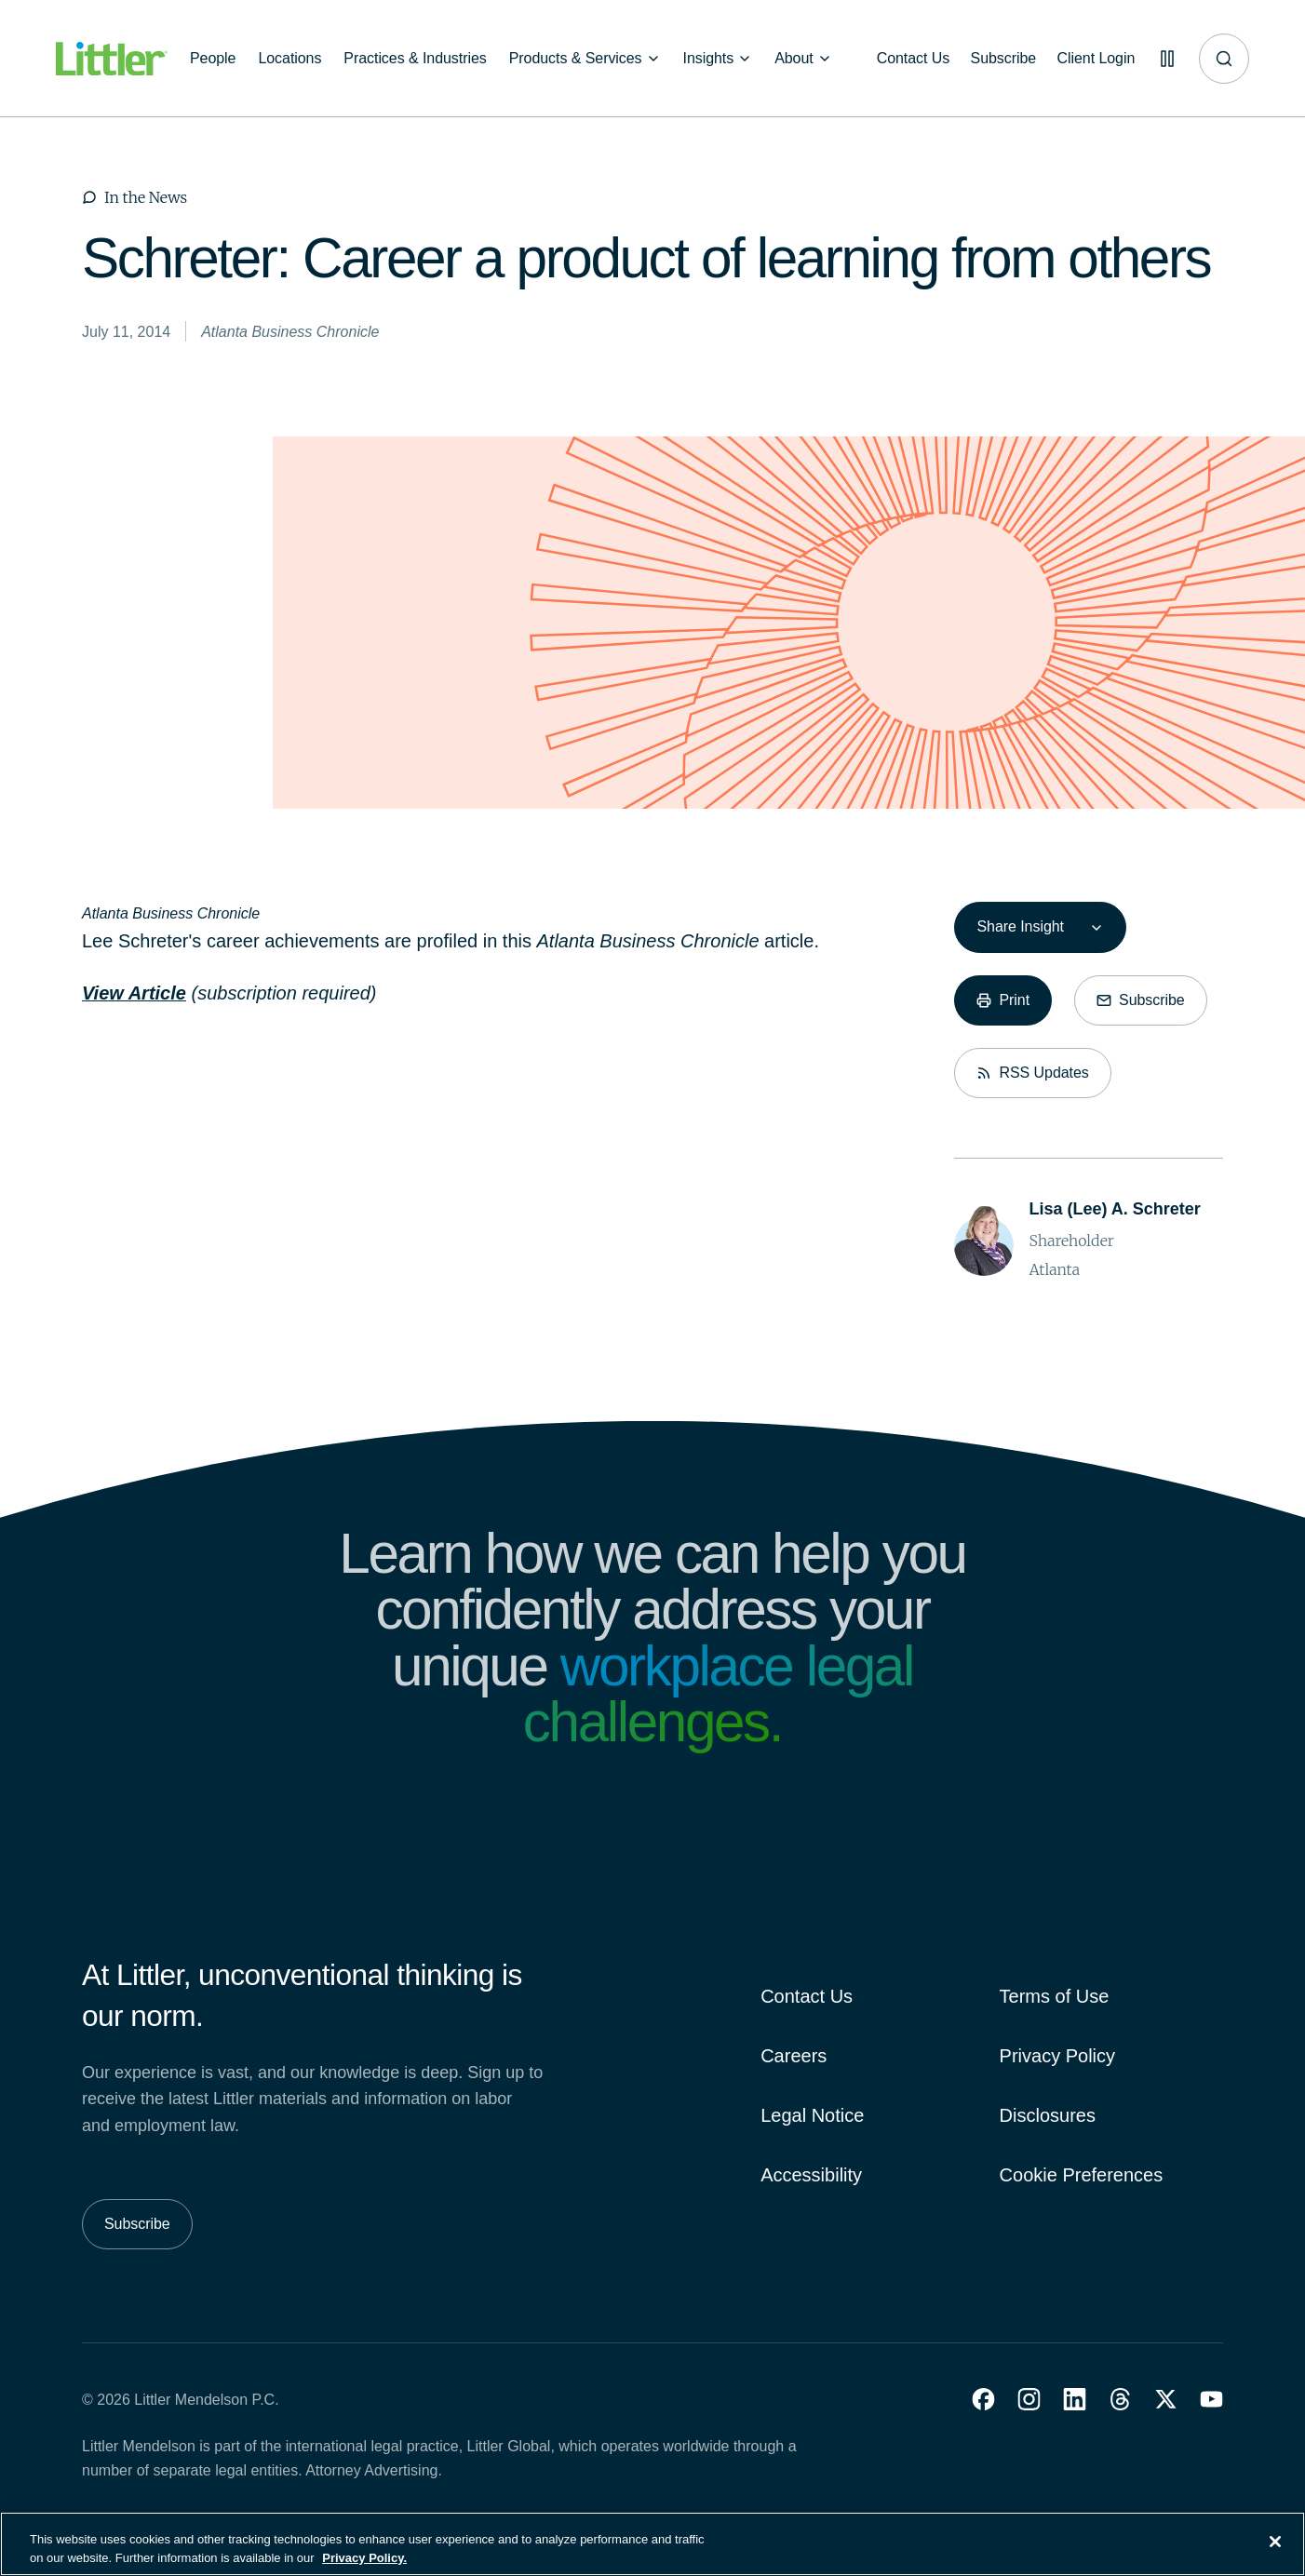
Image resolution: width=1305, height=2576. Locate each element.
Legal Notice (812, 2115)
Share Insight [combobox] (1019, 926)
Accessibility (811, 2175)
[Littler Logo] (112, 59)
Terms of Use (1055, 1996)
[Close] (1275, 2551)
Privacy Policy (1057, 2056)
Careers (793, 2056)
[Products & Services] (585, 58)
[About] (803, 58)
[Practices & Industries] (414, 58)
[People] (212, 58)
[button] (983, 2399)
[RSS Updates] (1032, 1073)
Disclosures (1048, 2115)
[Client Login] (1093, 58)
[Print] (1003, 1000)
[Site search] (1224, 59)
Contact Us (806, 1996)
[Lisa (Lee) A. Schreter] (1114, 1209)
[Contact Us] (907, 58)
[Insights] (718, 58)
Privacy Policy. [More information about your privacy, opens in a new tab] (364, 2567)
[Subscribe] (999, 58)
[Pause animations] (1165, 58)
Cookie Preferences (1082, 2175)
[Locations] (289, 58)
